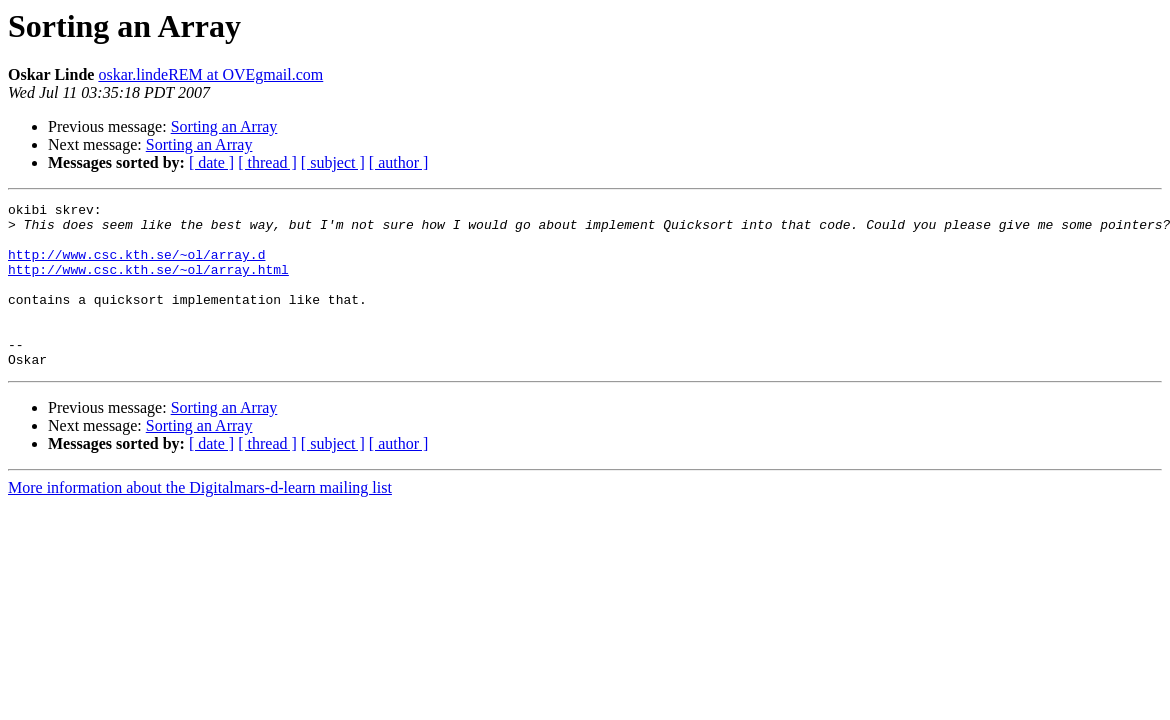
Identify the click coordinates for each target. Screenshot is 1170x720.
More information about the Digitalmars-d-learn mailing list (200, 520)
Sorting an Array (224, 126)
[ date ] (211, 162)
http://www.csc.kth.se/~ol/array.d (136, 266)
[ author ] (399, 162)
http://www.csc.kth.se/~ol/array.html (148, 284)
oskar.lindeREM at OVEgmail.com (210, 74)
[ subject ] (333, 162)
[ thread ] (267, 162)
